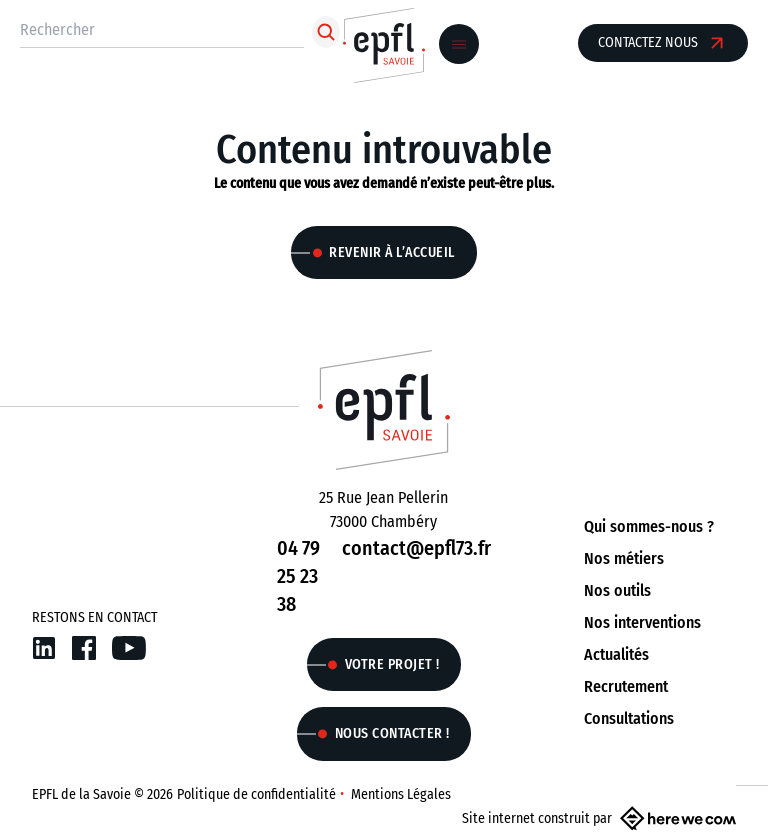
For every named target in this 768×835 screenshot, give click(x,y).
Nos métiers (624, 558)
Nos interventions (642, 622)
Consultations (629, 718)
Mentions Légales (401, 794)
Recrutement (626, 686)
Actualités (616, 654)
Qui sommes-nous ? (649, 526)
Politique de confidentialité (256, 794)
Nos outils (617, 590)
